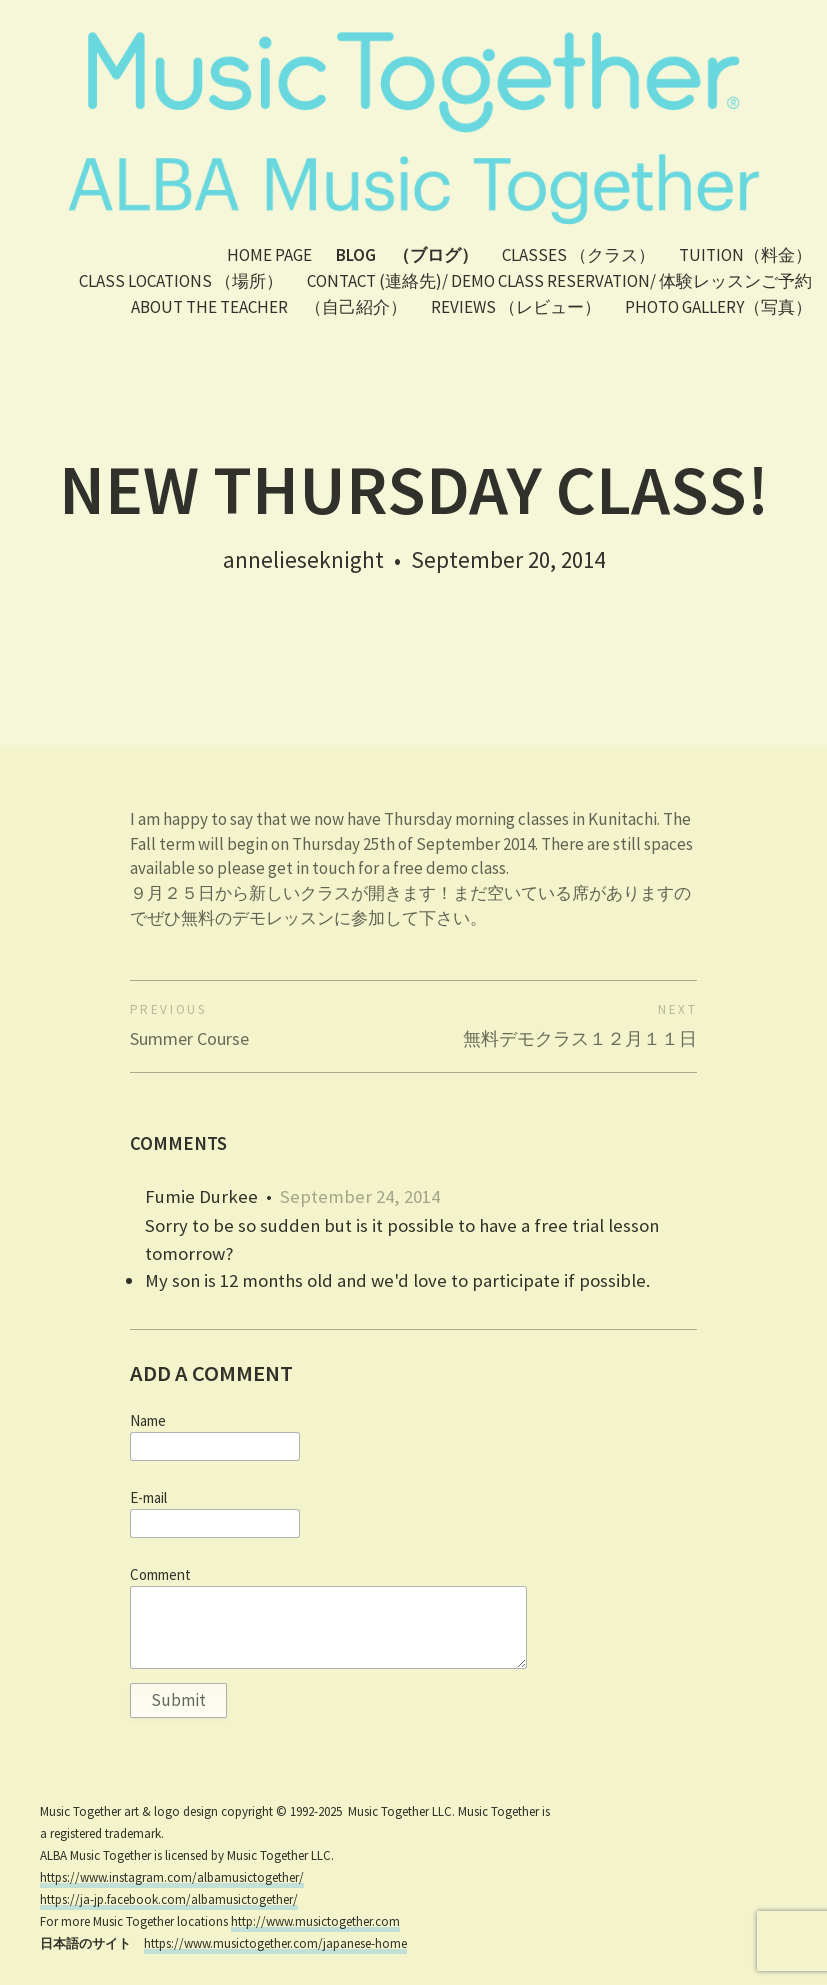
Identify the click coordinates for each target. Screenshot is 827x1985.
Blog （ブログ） (407, 255)
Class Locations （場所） (181, 281)
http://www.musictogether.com (315, 1921)
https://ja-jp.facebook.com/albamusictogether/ (169, 1899)
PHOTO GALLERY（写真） (718, 307)
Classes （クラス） (578, 255)
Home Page (269, 255)
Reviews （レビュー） (516, 307)
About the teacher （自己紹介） (269, 307)
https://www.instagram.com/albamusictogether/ (172, 1877)
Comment (160, 1575)
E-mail (148, 1498)
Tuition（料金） (745, 255)
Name (148, 1421)
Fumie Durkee (201, 1196)
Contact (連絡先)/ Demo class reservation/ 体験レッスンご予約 (559, 281)
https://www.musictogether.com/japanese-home (275, 1943)
